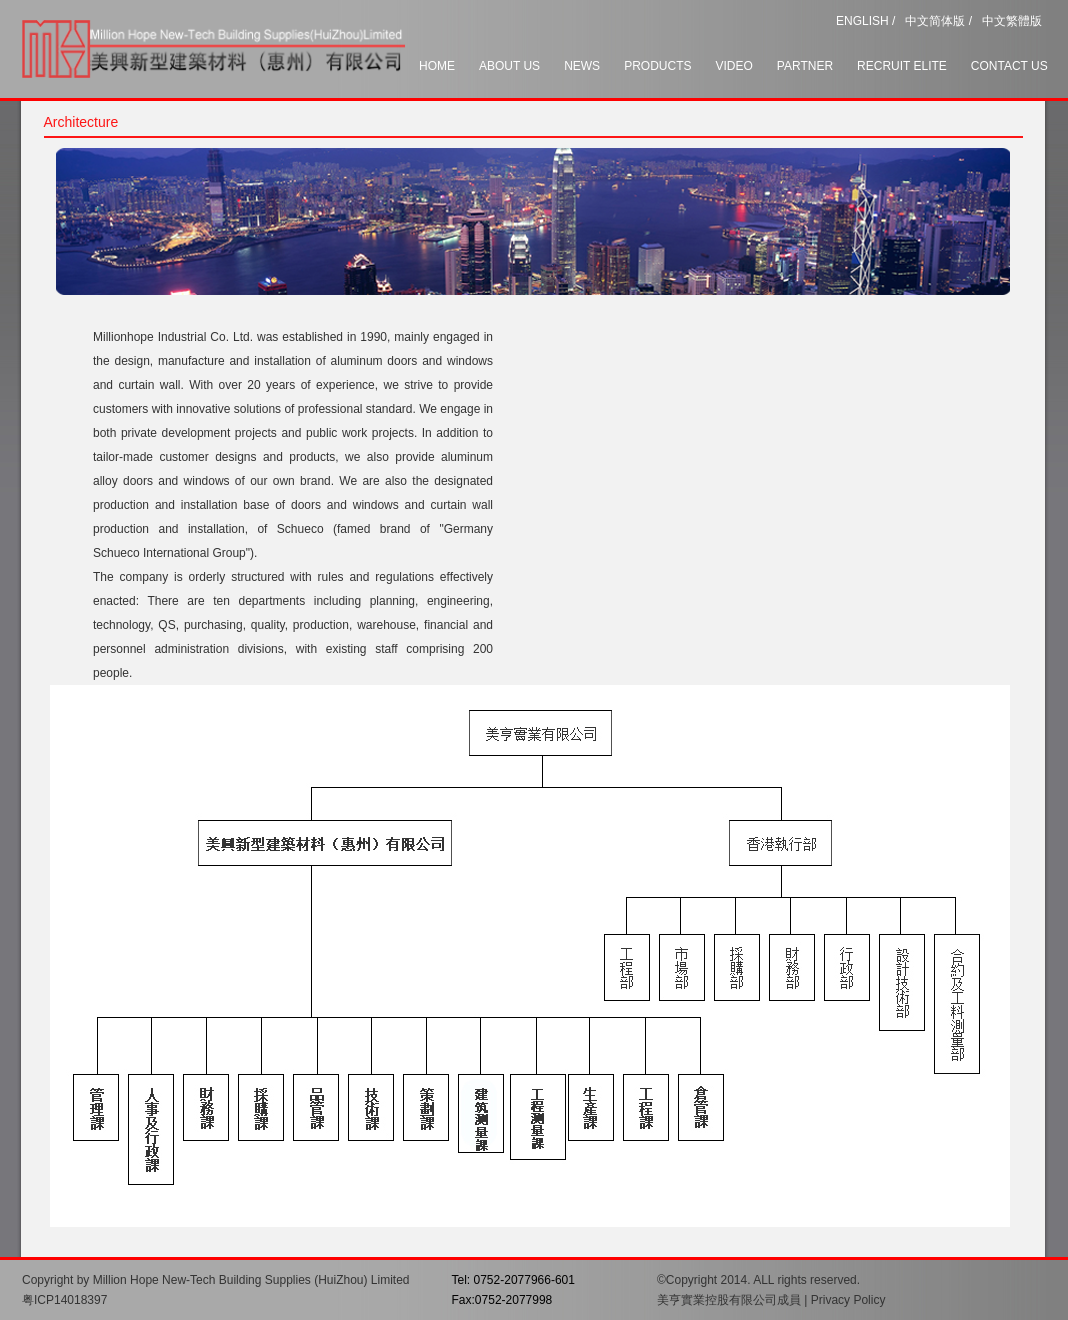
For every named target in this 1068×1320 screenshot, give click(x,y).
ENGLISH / (865, 21)
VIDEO (733, 66)
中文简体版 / (938, 21)
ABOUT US (509, 66)
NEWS (582, 66)
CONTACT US (1009, 66)
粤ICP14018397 (64, 1300)
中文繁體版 (1012, 21)
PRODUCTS (657, 66)
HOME (437, 66)
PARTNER (805, 66)
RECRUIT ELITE (902, 66)
